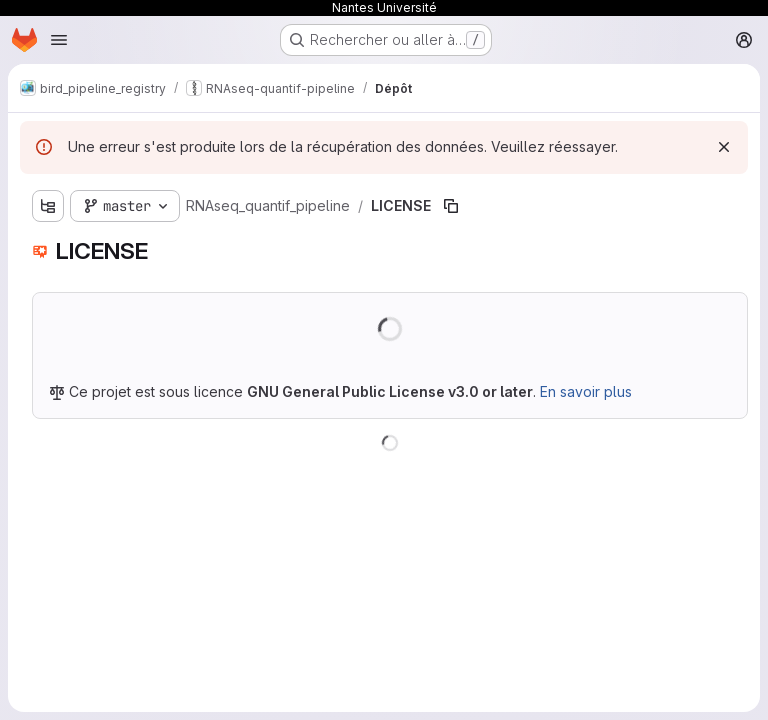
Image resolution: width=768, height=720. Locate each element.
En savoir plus (586, 391)
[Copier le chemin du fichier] (451, 206)
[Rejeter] (724, 147)
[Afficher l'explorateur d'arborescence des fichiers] (48, 206)
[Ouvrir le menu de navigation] (59, 40)
